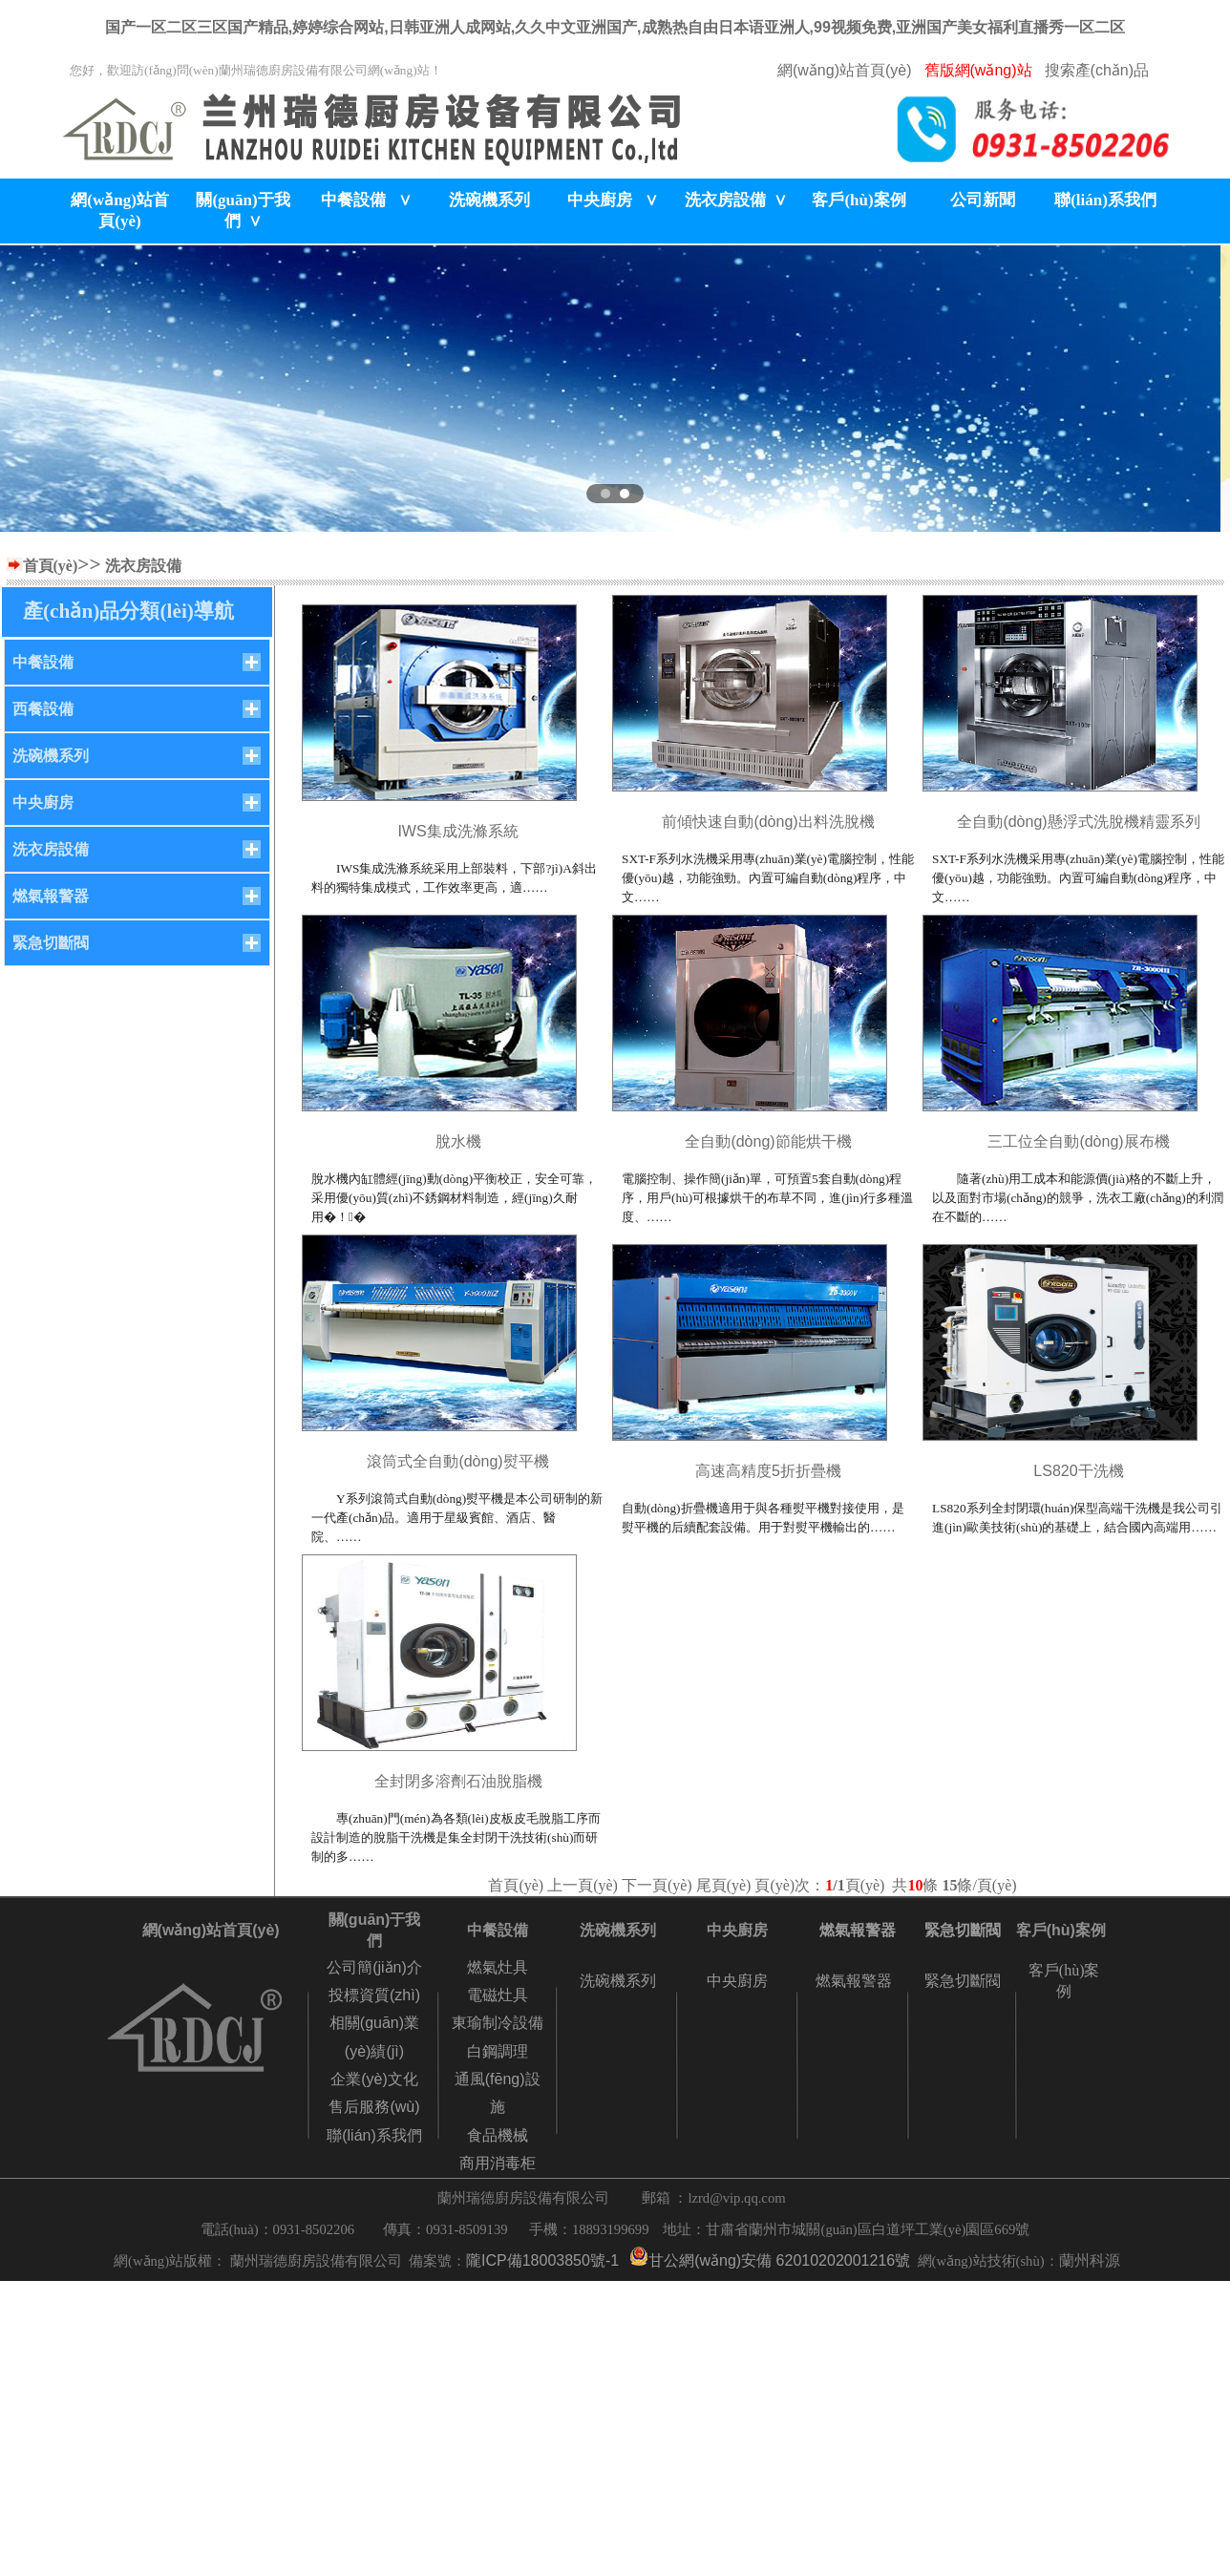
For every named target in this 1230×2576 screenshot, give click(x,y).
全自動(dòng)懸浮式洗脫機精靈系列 (1078, 821)
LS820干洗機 (1078, 1471)
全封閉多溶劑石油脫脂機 (458, 1781)
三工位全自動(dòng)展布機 (1078, 1141)
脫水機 (458, 1141)
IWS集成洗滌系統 (457, 831)
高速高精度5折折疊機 (768, 1471)
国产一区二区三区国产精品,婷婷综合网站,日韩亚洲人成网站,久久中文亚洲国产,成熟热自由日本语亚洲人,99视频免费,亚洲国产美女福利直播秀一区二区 (615, 27)
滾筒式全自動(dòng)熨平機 (457, 1461)
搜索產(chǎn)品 (1097, 70)
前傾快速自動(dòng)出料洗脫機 (768, 821)
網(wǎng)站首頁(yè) (844, 70)
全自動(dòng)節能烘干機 (768, 1141)
